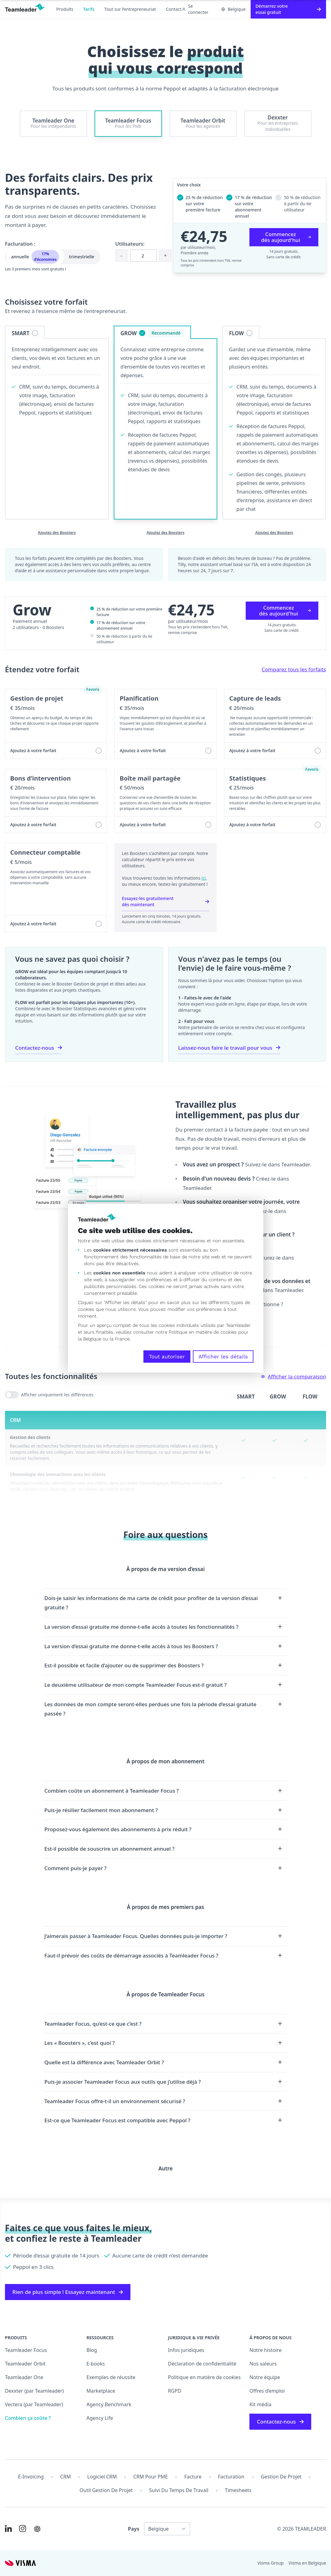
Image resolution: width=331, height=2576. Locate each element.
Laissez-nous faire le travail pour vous (229, 1047)
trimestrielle (81, 257)
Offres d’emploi (267, 2390)
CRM (65, 2476)
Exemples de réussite (111, 2377)
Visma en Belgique (307, 2563)
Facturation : (20, 243)
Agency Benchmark (109, 2404)
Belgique (233, 9)
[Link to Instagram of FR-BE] (22, 2528)
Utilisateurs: (130, 243)
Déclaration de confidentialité (202, 2363)
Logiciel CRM (102, 2476)
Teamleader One (24, 2377)
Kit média (260, 2404)
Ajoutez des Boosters (57, 532)
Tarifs (88, 9)
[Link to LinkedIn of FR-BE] (8, 2528)
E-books (96, 2363)
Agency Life (100, 2418)
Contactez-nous (38, 1047)
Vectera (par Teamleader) (34, 2404)
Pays (133, 2528)
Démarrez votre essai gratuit (288, 9)
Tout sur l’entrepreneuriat (130, 9)
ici (204, 878)
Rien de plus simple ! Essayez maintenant (67, 2291)
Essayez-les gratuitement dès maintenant (165, 901)
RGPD (174, 2390)
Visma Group (270, 2563)
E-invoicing (31, 2476)
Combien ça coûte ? (28, 2418)
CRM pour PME (150, 2476)
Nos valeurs (263, 2363)
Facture (193, 2476)
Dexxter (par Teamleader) (34, 2390)
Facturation (231, 2476)
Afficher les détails (223, 1356)
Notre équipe (264, 2377)
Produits (64, 9)
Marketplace (101, 2390)
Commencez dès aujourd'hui (286, 237)
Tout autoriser (167, 1356)
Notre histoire (265, 2350)
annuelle (35, 257)
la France (119, 1339)
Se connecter (195, 9)
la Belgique (89, 1339)
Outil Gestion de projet (106, 2490)
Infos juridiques (186, 2350)
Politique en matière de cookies (204, 2377)
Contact (173, 9)
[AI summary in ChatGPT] (37, 2529)
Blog (92, 2350)
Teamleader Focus (26, 2350)
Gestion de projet (281, 2476)
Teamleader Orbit (25, 2363)
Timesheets (238, 2490)
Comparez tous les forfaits (293, 669)
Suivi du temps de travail (178, 2490)
